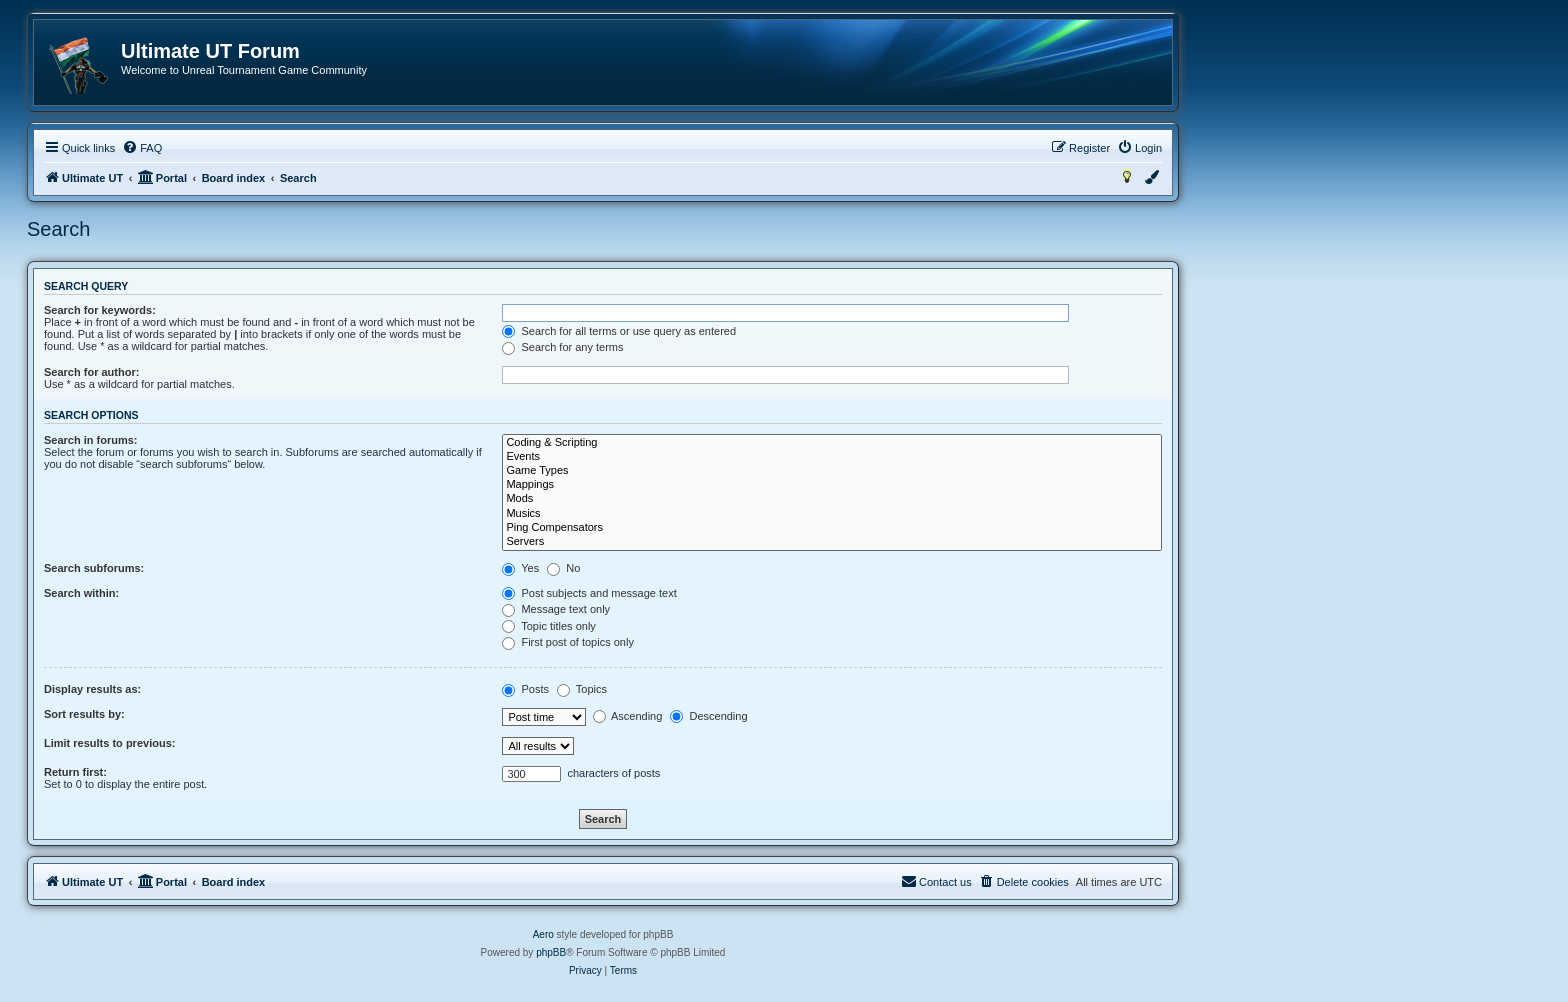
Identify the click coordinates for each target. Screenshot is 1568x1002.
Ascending (628, 716)
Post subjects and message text (589, 593)
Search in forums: (91, 440)
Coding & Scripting (832, 443)
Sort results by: (84, 714)
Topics (582, 689)
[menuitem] (142, 148)
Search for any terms (562, 347)
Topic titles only (548, 626)
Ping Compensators (832, 528)
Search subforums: (94, 568)
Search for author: (91, 372)
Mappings (832, 485)
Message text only (556, 609)
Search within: (81, 593)
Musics (832, 514)
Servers (832, 542)
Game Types (832, 471)
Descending (708, 716)
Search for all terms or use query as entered (619, 331)
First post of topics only (568, 642)
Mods (832, 499)
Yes (520, 568)
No (563, 568)
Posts (525, 689)
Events (832, 457)
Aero (543, 934)
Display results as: (92, 689)
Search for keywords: (100, 310)
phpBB (551, 952)
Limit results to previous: (109, 743)
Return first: (75, 772)
